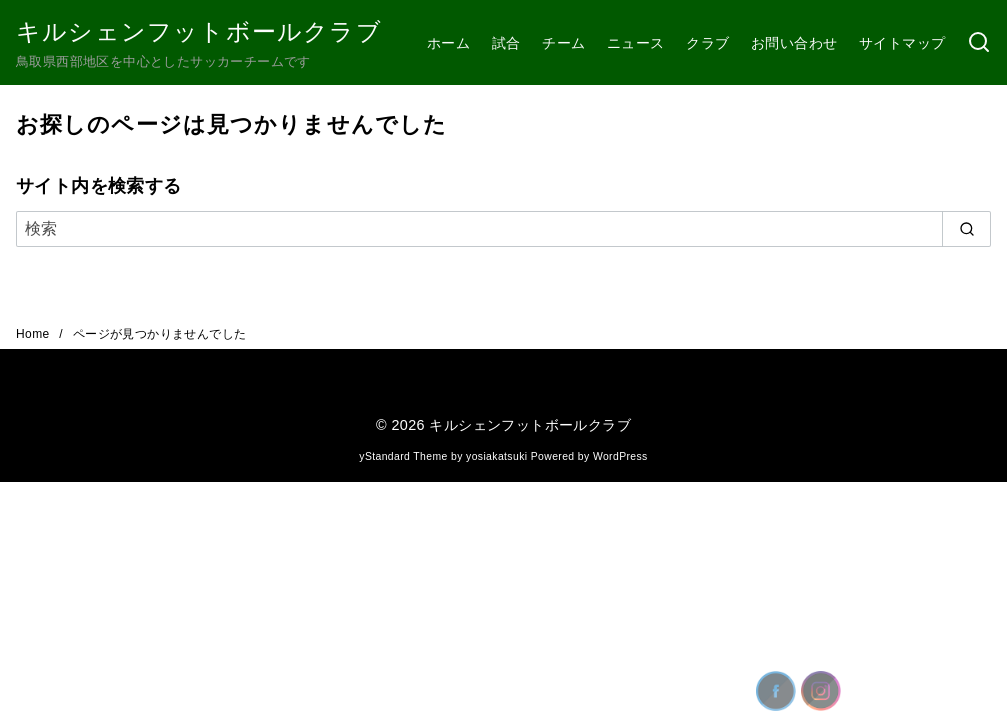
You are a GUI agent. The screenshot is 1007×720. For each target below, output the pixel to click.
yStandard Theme (403, 456)
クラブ (707, 43)
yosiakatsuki (496, 456)
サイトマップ (902, 43)
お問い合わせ (794, 43)
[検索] (979, 43)
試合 (506, 43)
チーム (563, 43)
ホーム (448, 43)
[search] (966, 229)
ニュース (636, 43)
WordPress (620, 456)
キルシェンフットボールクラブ (199, 31)
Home (34, 334)
